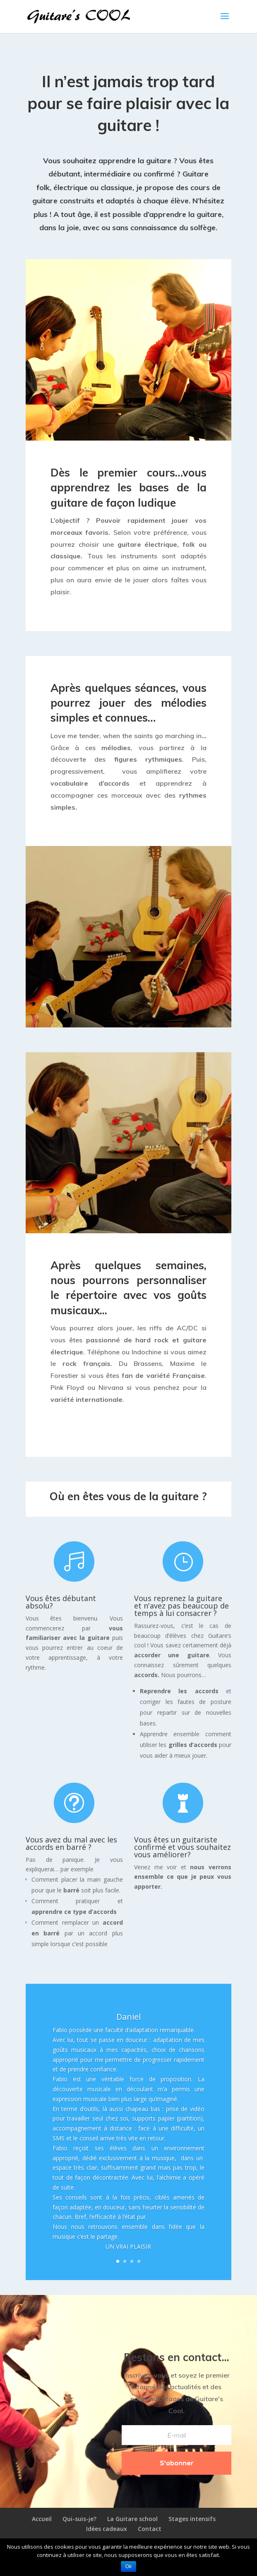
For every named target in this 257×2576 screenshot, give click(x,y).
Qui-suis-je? (79, 2519)
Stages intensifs (192, 2519)
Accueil (42, 2519)
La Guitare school (132, 2519)
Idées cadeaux (106, 2529)
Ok (128, 2566)
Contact (149, 2529)
